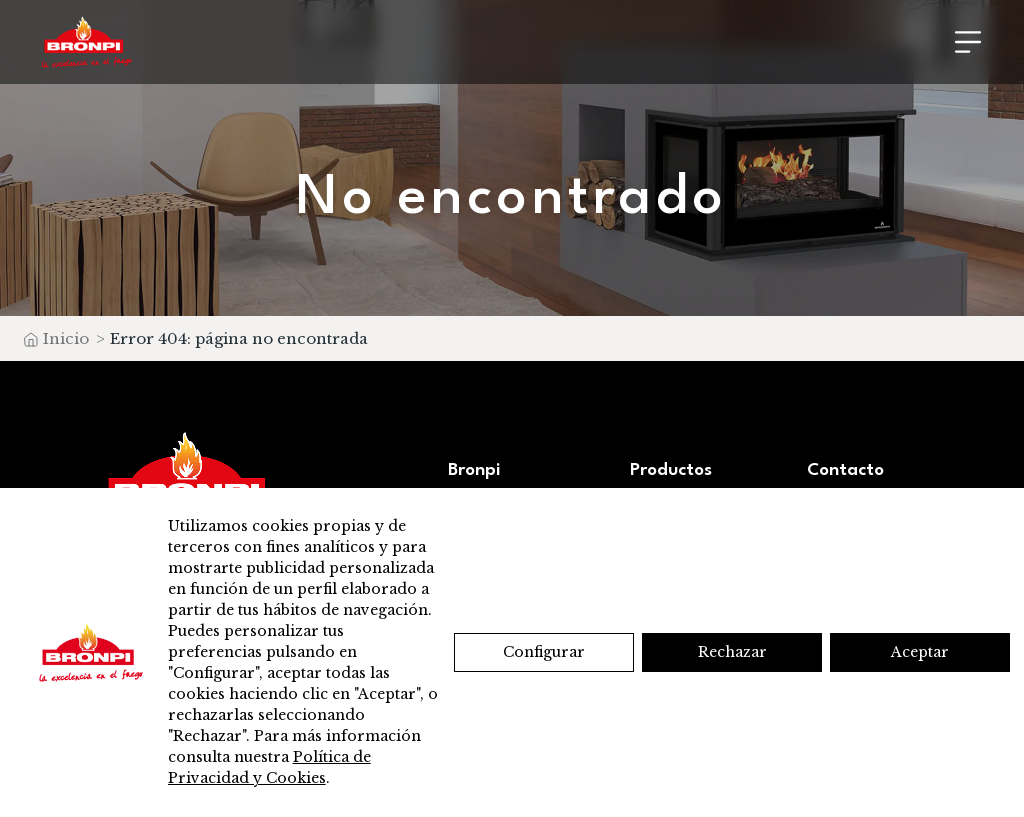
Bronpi (474, 470)
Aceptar (920, 652)
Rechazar (732, 652)
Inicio (66, 338)
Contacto (845, 470)
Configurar (544, 652)
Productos (671, 470)
